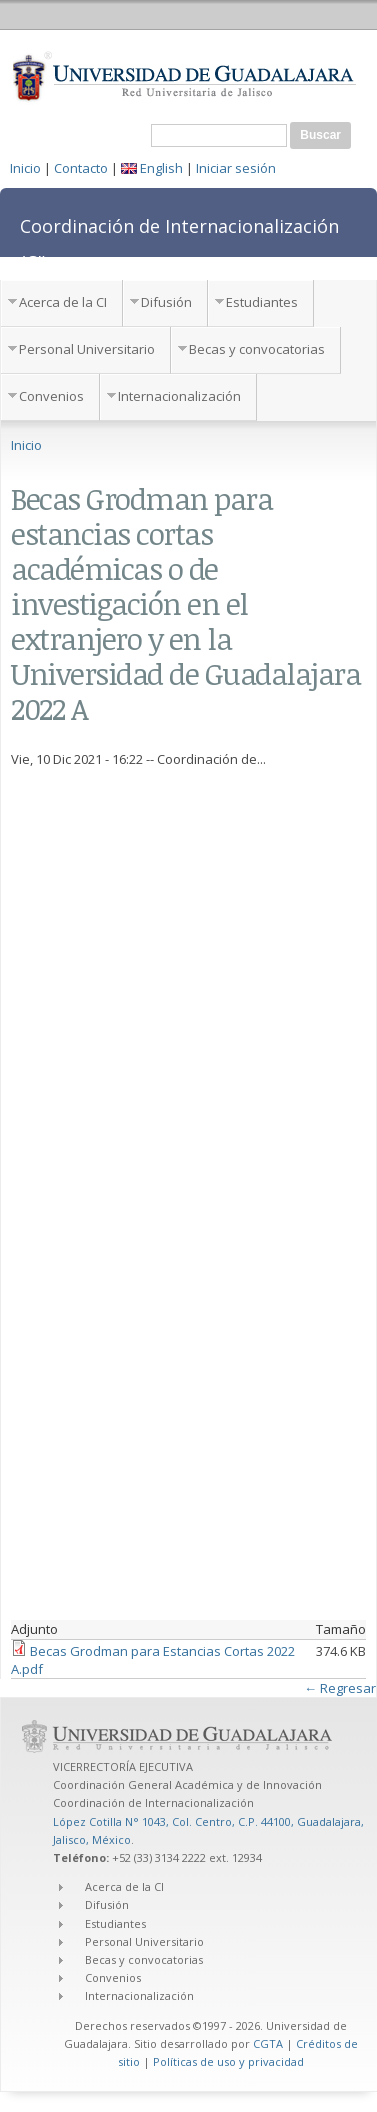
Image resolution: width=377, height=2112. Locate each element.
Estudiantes (262, 302)
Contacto (81, 168)
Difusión (166, 302)
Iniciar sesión (236, 168)
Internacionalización (179, 396)
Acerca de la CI (63, 302)
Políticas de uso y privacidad (228, 2061)
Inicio (25, 168)
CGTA (268, 2043)
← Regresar (340, 1688)
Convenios (51, 396)
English (152, 168)
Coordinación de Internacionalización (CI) (179, 244)
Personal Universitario (87, 349)
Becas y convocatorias (257, 349)
